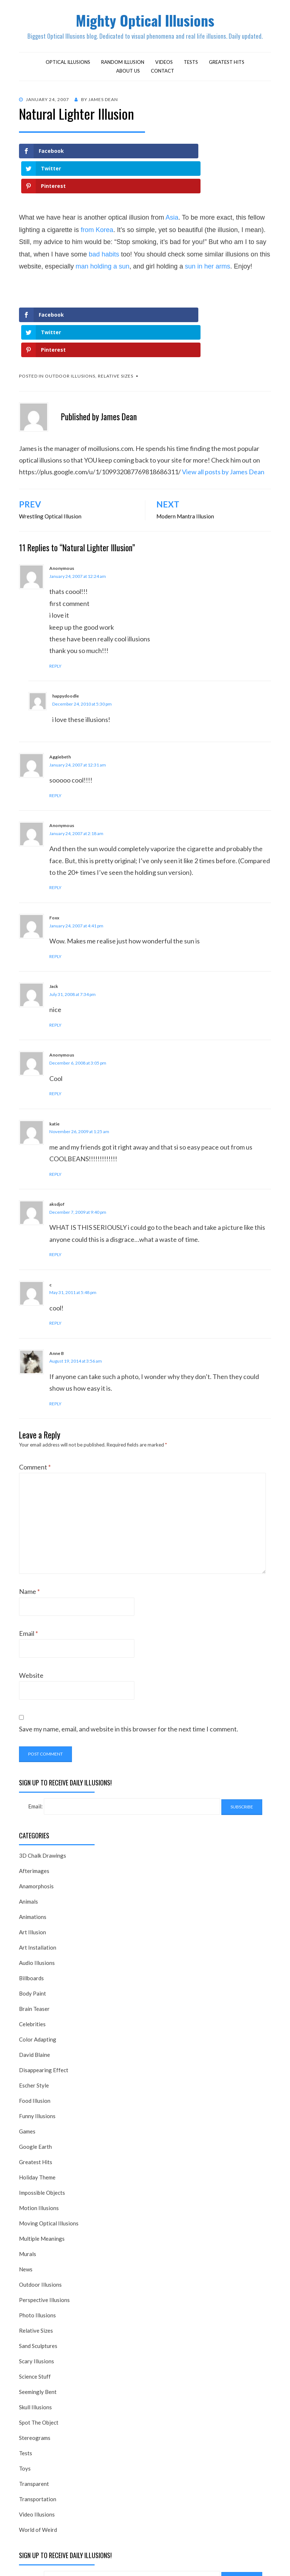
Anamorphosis (36, 1819)
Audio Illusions (37, 1895)
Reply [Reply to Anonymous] (55, 599)
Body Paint (32, 1926)
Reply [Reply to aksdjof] (55, 1187)
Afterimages (34, 1803)
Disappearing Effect (43, 2003)
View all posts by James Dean (223, 405)
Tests (191, 65)
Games (27, 2064)
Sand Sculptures (38, 2278)
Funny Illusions (37, 2049)
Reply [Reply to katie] (55, 1107)
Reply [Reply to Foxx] (55, 889)
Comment (35, 1400)
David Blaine (34, 1987)
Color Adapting (37, 1972)
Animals (28, 1834)
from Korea (97, 197)
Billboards (31, 1911)
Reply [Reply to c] (55, 1256)
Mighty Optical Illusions (145, 21)
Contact (162, 73)
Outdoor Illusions (70, 309)
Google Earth (35, 2079)
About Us (128, 73)
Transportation (37, 2432)
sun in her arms (207, 234)
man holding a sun (102, 234)
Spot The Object (38, 2355)
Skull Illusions (35, 2340)
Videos (164, 65)
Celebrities (32, 1957)
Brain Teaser (34, 1941)
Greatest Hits (226, 65)
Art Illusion (32, 1865)
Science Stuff (35, 2309)
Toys (25, 2401)
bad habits (104, 222)
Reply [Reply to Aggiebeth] (55, 728)
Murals (27, 2186)
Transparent (34, 2416)
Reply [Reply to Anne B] (55, 1336)
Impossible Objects (42, 2125)
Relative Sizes (115, 309)
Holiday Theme (37, 2110)
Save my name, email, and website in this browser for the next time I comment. (128, 1662)
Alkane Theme (107, 2561)
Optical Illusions (68, 65)
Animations (32, 1849)
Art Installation (37, 1880)
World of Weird (38, 2462)
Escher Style (34, 2018)
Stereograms (34, 2370)
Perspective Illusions (44, 2232)
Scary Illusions (36, 2294)
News (26, 2202)
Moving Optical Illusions (49, 2156)
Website (31, 1608)
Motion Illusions (39, 2140)
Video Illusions (37, 2447)
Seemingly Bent (38, 2324)
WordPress (185, 2561)
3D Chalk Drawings (42, 1788)
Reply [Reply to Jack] (55, 958)
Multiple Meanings (42, 2171)
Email (28, 1566)
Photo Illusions (37, 2248)
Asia (171, 185)
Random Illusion (122, 65)
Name (29, 1524)
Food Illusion (34, 2033)
